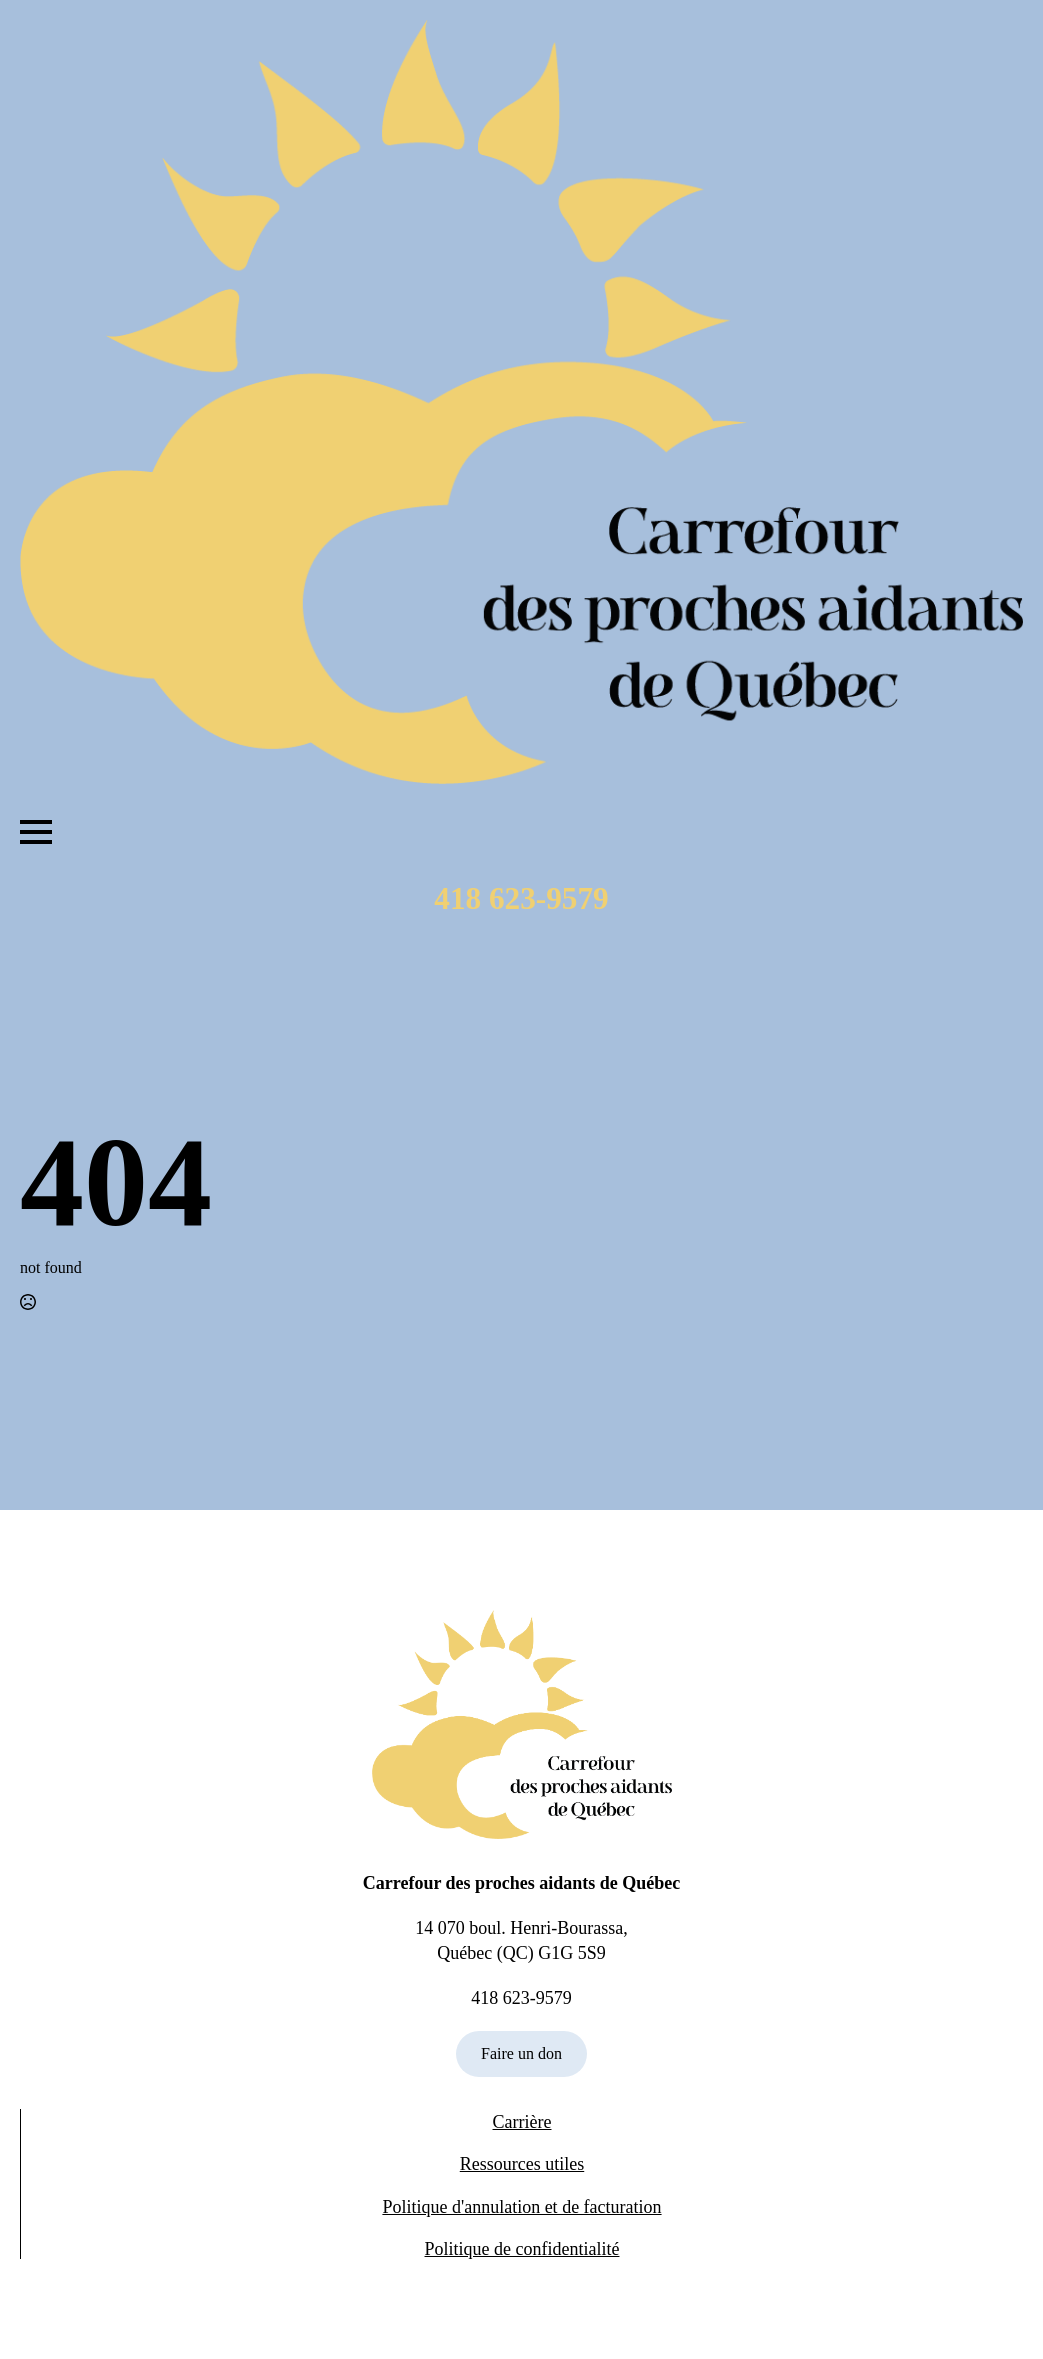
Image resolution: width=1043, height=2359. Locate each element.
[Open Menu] (36, 832)
